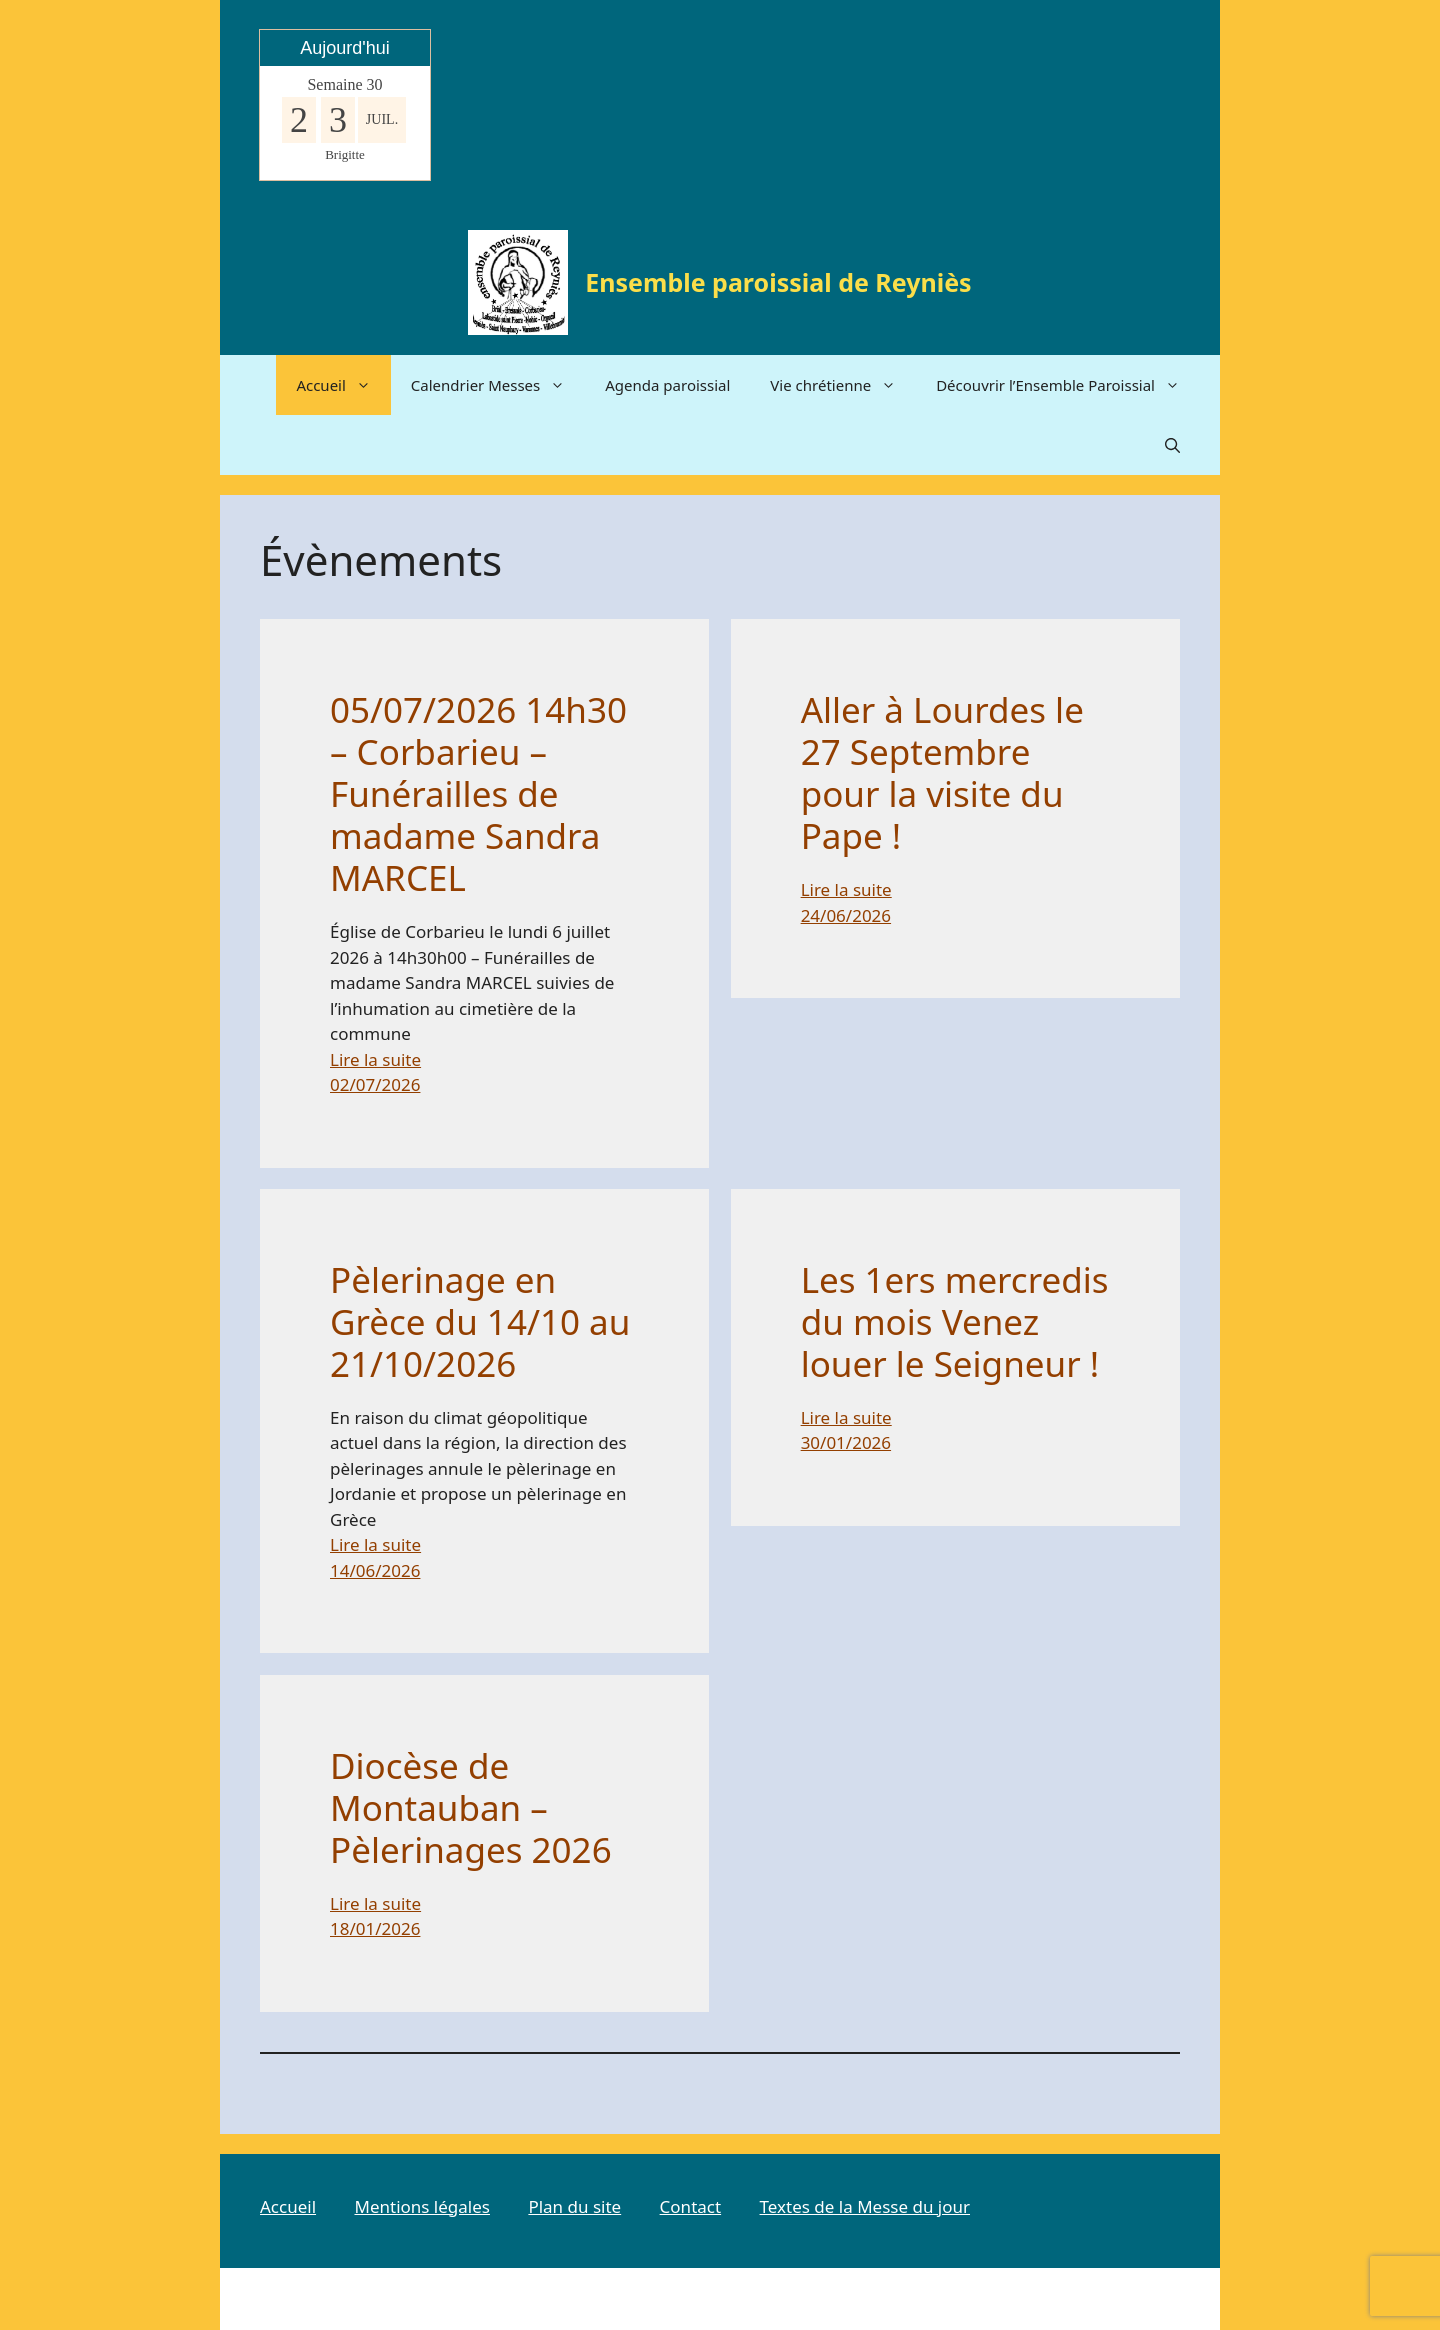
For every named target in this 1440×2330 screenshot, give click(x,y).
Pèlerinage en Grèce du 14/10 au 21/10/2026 (480, 1322)
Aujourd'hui (345, 48)
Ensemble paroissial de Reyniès (778, 282)
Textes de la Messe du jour (865, 2206)
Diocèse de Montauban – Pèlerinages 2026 (471, 1808)
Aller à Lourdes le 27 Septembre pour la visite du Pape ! (942, 773)
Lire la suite (375, 1059)
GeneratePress (915, 2299)
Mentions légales (421, 2206)
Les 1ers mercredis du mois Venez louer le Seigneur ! (955, 1322)
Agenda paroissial (667, 385)
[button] (1172, 445)
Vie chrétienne (843, 385)
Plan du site (574, 2206)
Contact (691, 2206)
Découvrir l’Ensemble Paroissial (1068, 385)
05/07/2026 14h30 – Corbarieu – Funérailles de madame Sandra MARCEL (478, 794)
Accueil (343, 385)
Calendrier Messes (498, 385)
